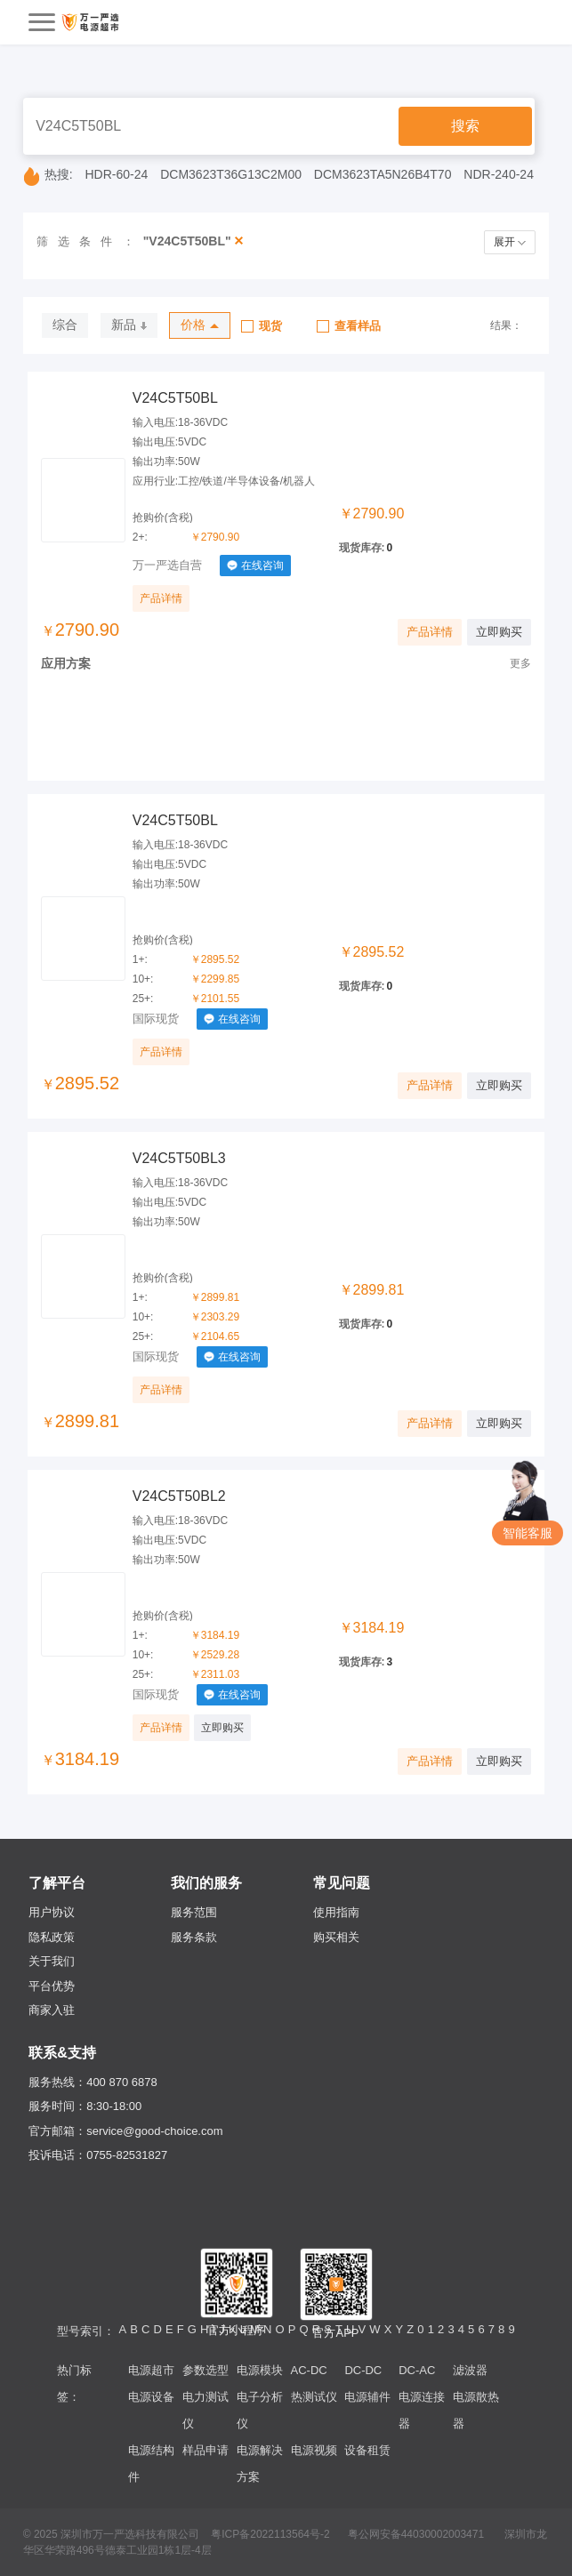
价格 (200, 324)
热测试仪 (314, 2396)
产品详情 (161, 598)
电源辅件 (367, 2396)
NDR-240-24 (498, 174)
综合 (64, 324)
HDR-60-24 (117, 174)
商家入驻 (51, 2010)
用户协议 (51, 1912)
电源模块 (260, 2370)
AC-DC (309, 2370)
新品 (129, 324)
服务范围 (194, 1912)
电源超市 (151, 2370)
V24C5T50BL (175, 397)
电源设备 (151, 2396)
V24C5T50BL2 (179, 1496)
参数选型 (205, 2370)
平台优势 (51, 1986)
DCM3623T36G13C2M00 (231, 174)
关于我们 (51, 1961)
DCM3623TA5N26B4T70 (383, 174)
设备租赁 (367, 2450)
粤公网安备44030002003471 (416, 2534)
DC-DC (363, 2370)
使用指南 (336, 1912)
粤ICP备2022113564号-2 (270, 2534)
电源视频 (314, 2450)
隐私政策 (51, 1937)
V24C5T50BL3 (179, 1158)
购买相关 (336, 1937)
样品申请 (205, 2450)
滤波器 (470, 2370)
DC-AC (417, 2370)
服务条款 (194, 1937)
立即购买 (499, 631)
